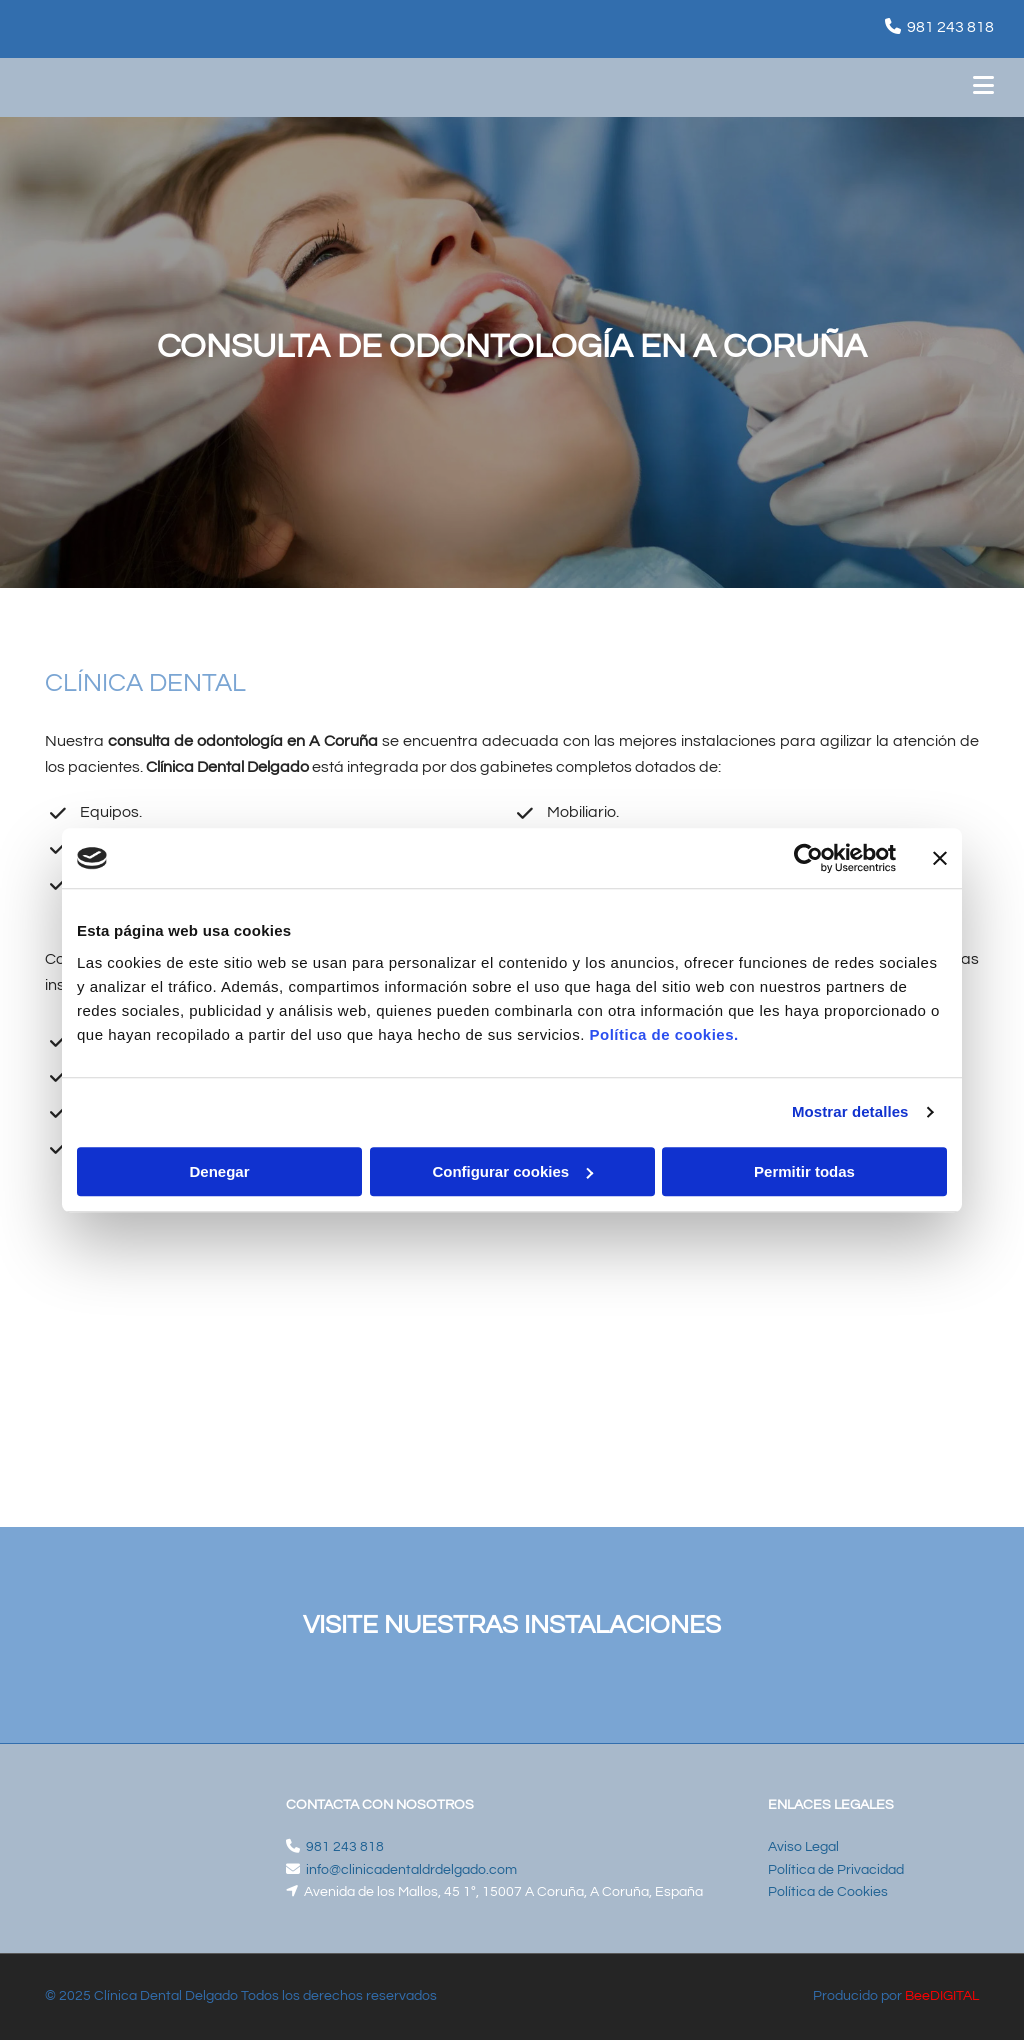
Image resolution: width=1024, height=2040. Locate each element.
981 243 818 (950, 27)
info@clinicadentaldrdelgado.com (411, 1870)
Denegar (219, 1171)
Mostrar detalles (850, 1111)
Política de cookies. (663, 1034)
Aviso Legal (803, 1847)
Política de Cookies (828, 1892)
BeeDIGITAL (942, 1996)
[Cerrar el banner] (940, 858)
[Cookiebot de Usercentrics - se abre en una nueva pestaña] (808, 858)
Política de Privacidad (836, 1870)
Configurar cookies (512, 1171)
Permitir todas (804, 1171)
